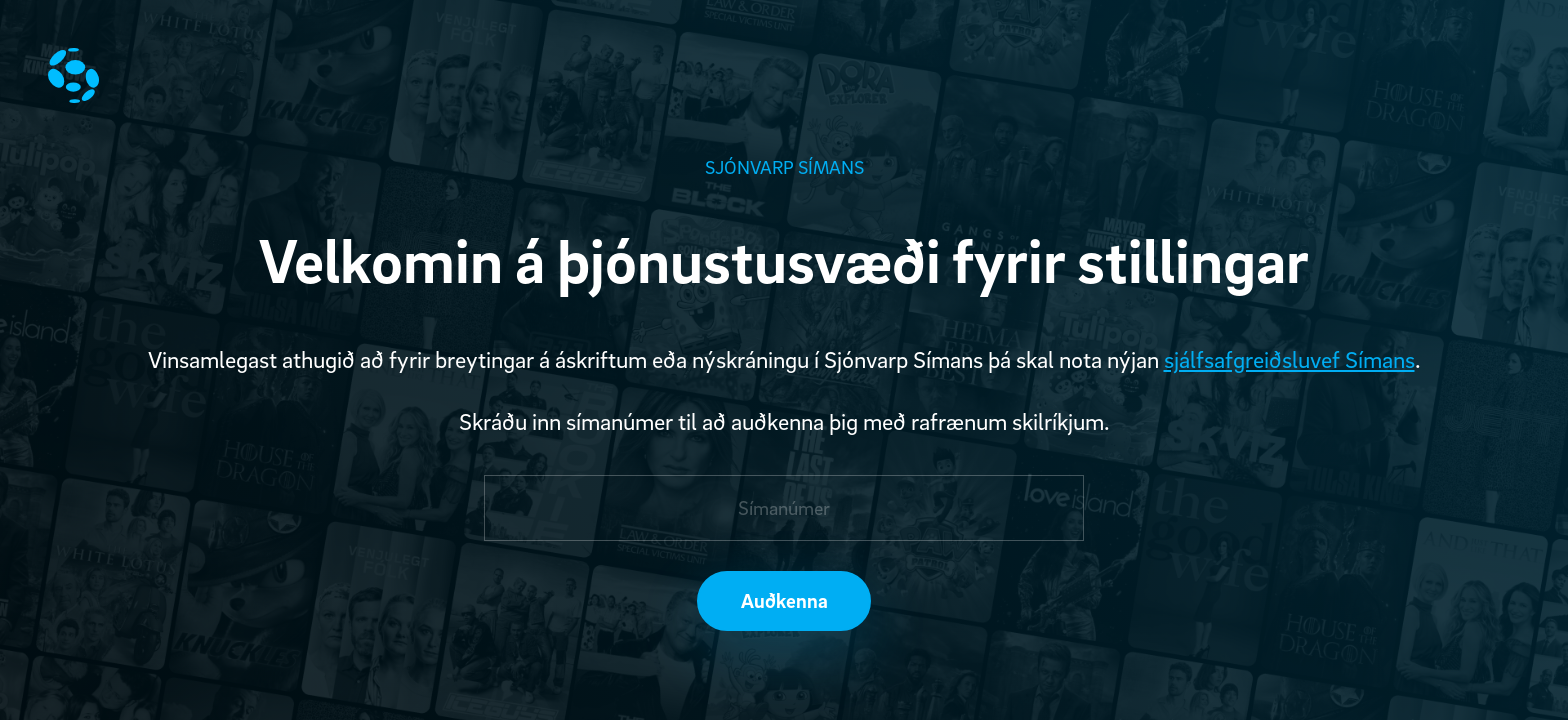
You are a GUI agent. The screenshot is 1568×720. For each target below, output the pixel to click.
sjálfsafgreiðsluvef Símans (1289, 359)
